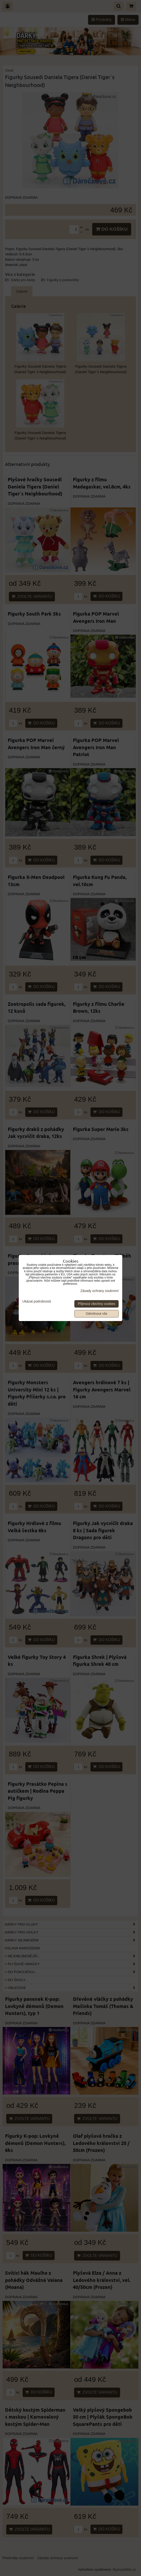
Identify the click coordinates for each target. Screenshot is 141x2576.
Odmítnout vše (96, 1314)
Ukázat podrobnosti (36, 1301)
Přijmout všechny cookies (96, 1304)
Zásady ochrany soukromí (99, 1291)
